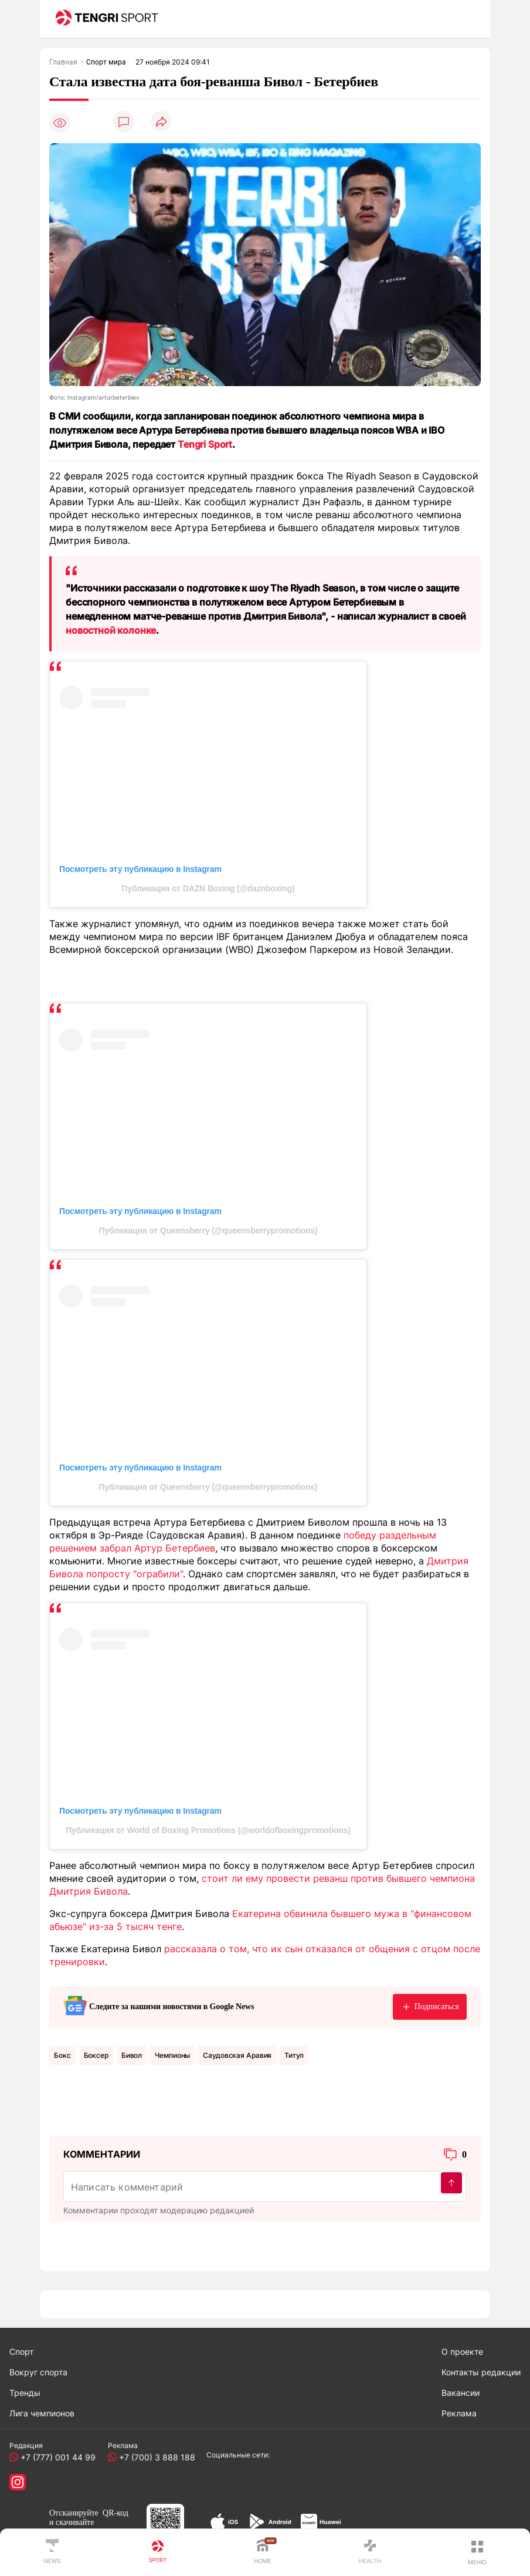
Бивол (131, 2055)
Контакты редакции (481, 2372)
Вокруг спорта (38, 2372)
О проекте (462, 2352)
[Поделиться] (161, 122)
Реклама (459, 2413)
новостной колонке (111, 630)
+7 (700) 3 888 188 (154, 2457)
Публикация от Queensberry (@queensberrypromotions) (208, 1230)
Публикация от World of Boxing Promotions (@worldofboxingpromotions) (208, 1830)
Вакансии (460, 2393)
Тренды (24, 2393)
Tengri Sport (205, 444)
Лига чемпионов (41, 2413)
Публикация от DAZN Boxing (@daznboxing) (207, 888)
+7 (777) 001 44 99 (56, 2457)
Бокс (62, 2055)
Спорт (21, 2352)
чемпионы (172, 2055)
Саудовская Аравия (237, 2055)
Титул (293, 2055)
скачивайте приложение (71, 2527)
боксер (96, 2055)
